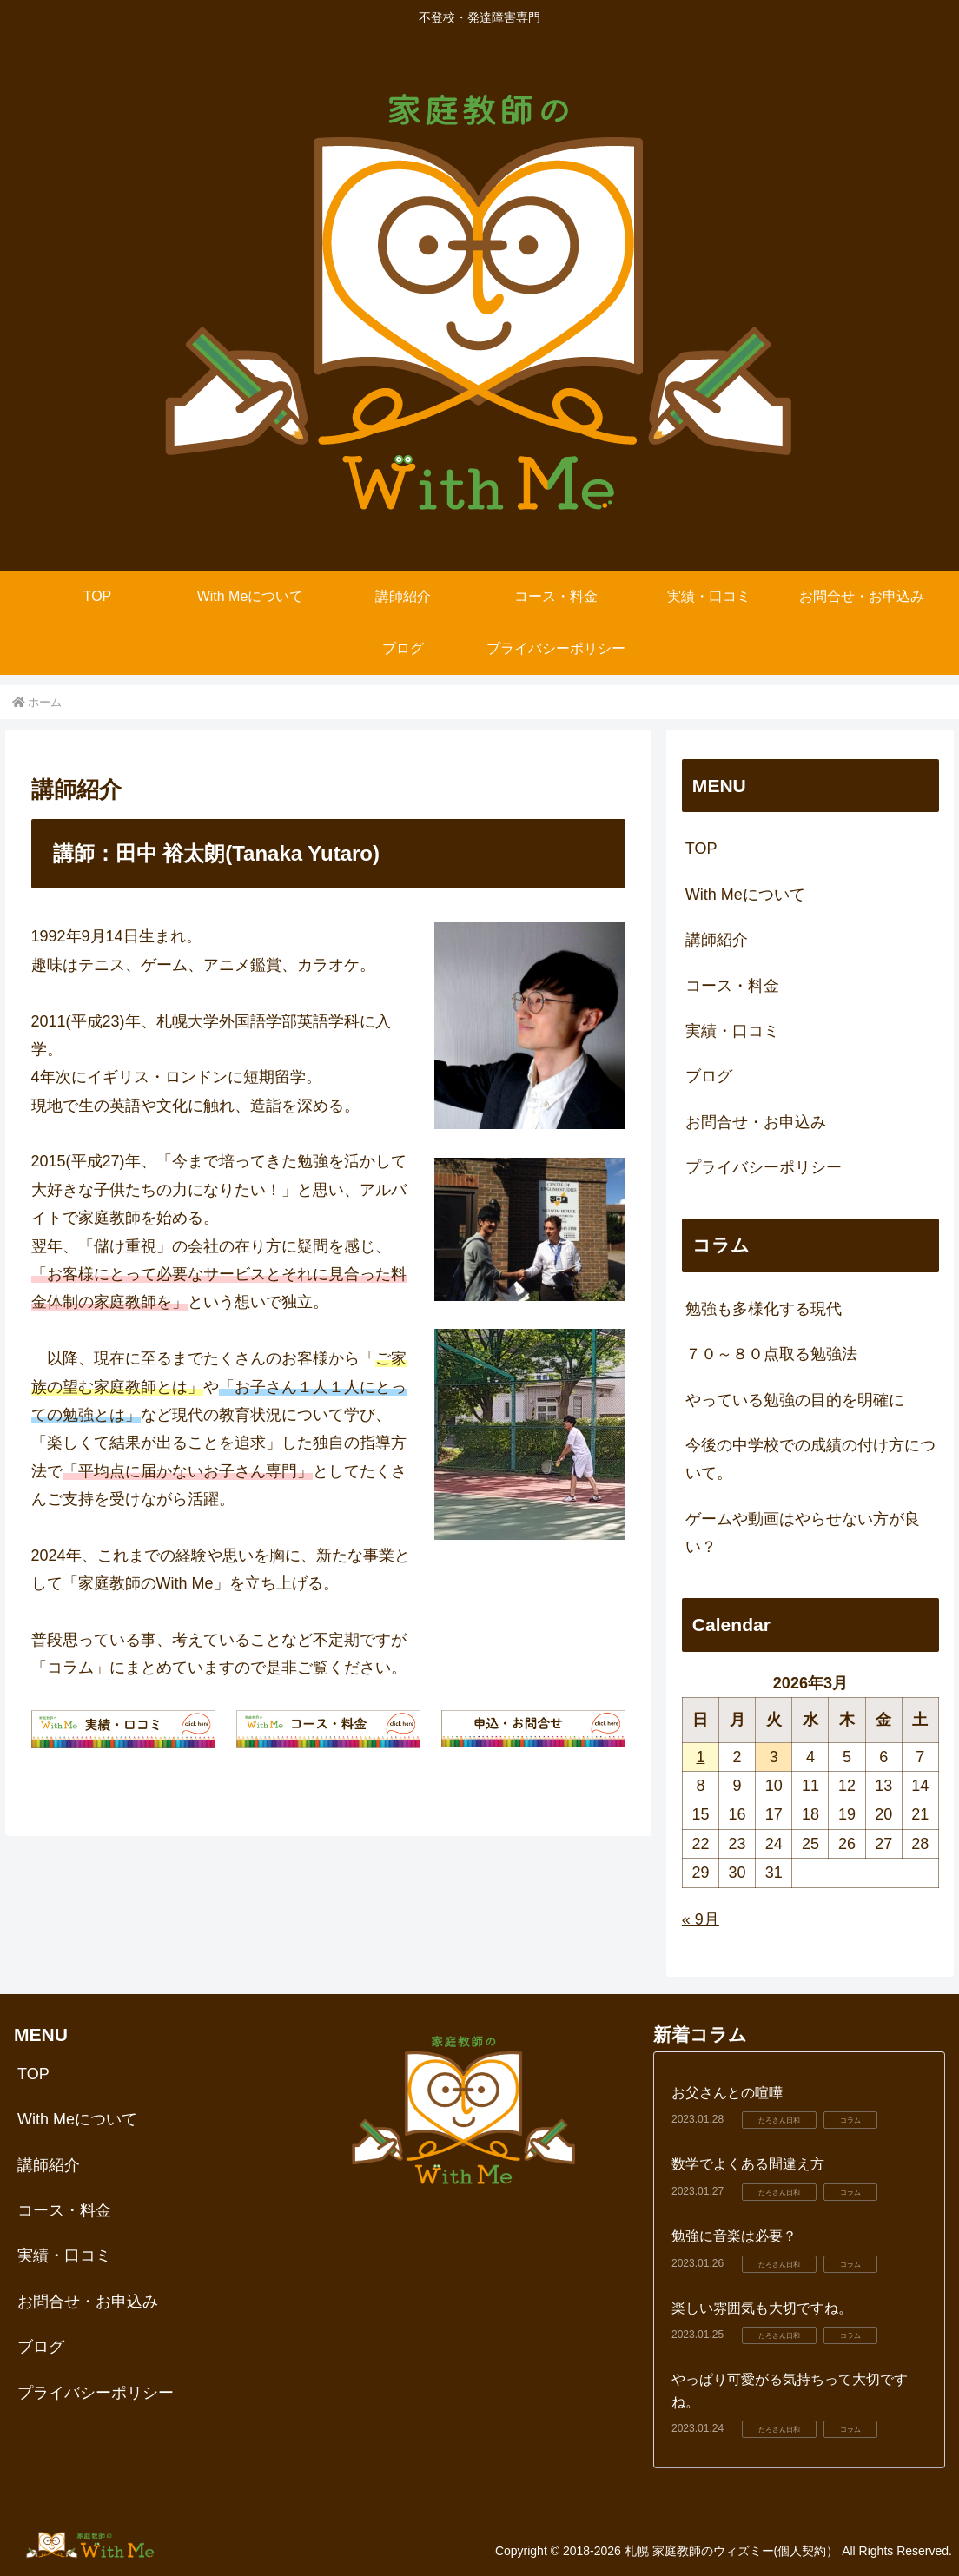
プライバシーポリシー (763, 1167)
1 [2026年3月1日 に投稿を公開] (700, 1757)
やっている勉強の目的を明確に (794, 1400)
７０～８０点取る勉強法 (771, 1354)
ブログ (708, 1076)
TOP (701, 848)
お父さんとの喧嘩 (727, 2092)
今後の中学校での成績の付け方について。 (810, 1459)
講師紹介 (716, 939)
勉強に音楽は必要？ (734, 2236)
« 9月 (700, 1919)
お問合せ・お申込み (755, 1122)
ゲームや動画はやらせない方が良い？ (802, 1533)
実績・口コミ (732, 1031)
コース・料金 (732, 985)
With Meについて (745, 894)
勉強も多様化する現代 (763, 1309)
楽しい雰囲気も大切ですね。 (761, 2308)
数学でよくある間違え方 (747, 2164)
